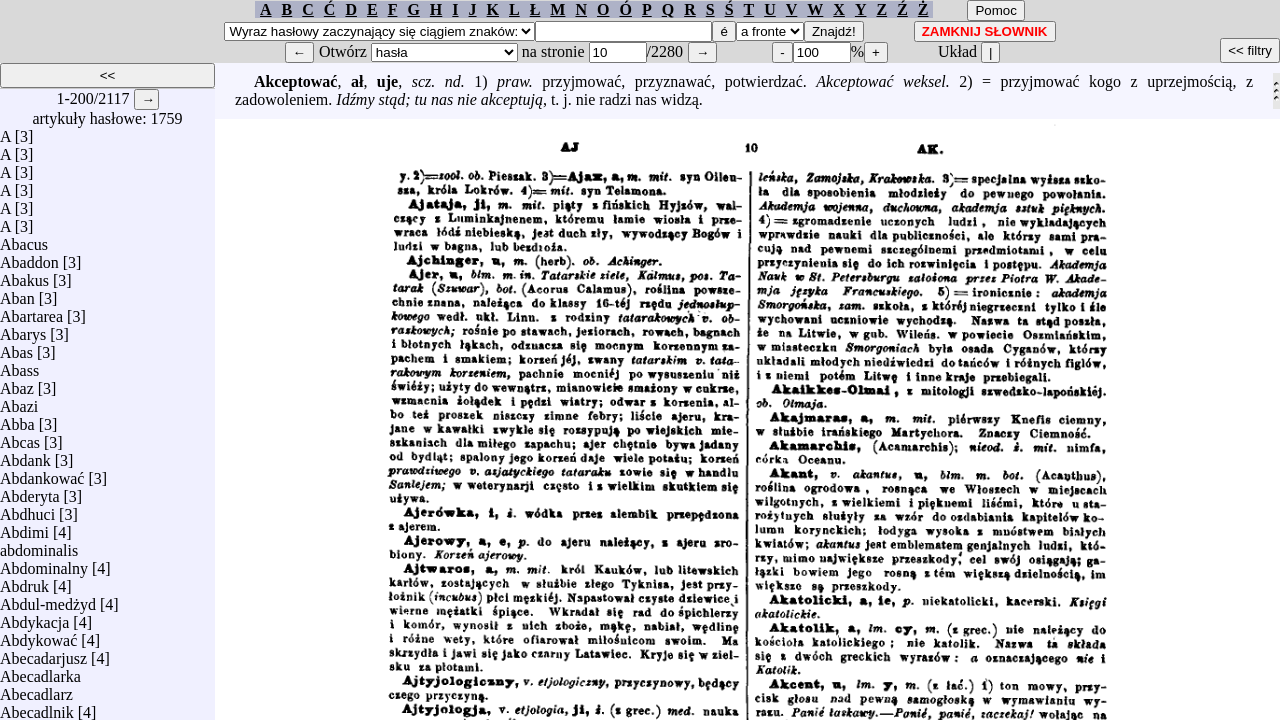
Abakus (24, 275)
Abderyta (30, 491)
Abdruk (24, 581)
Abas (16, 347)
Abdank (25, 455)
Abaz (17, 383)
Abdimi (24, 527)
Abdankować (42, 473)
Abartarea (31, 311)
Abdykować (38, 635)
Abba (17, 419)
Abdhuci (27, 509)
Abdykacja (34, 617)
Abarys (23, 329)
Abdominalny (44, 563)
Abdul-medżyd (48, 599)
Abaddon (29, 257)
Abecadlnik (37, 707)
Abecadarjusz (43, 653)
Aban (17, 293)
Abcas (20, 437)
